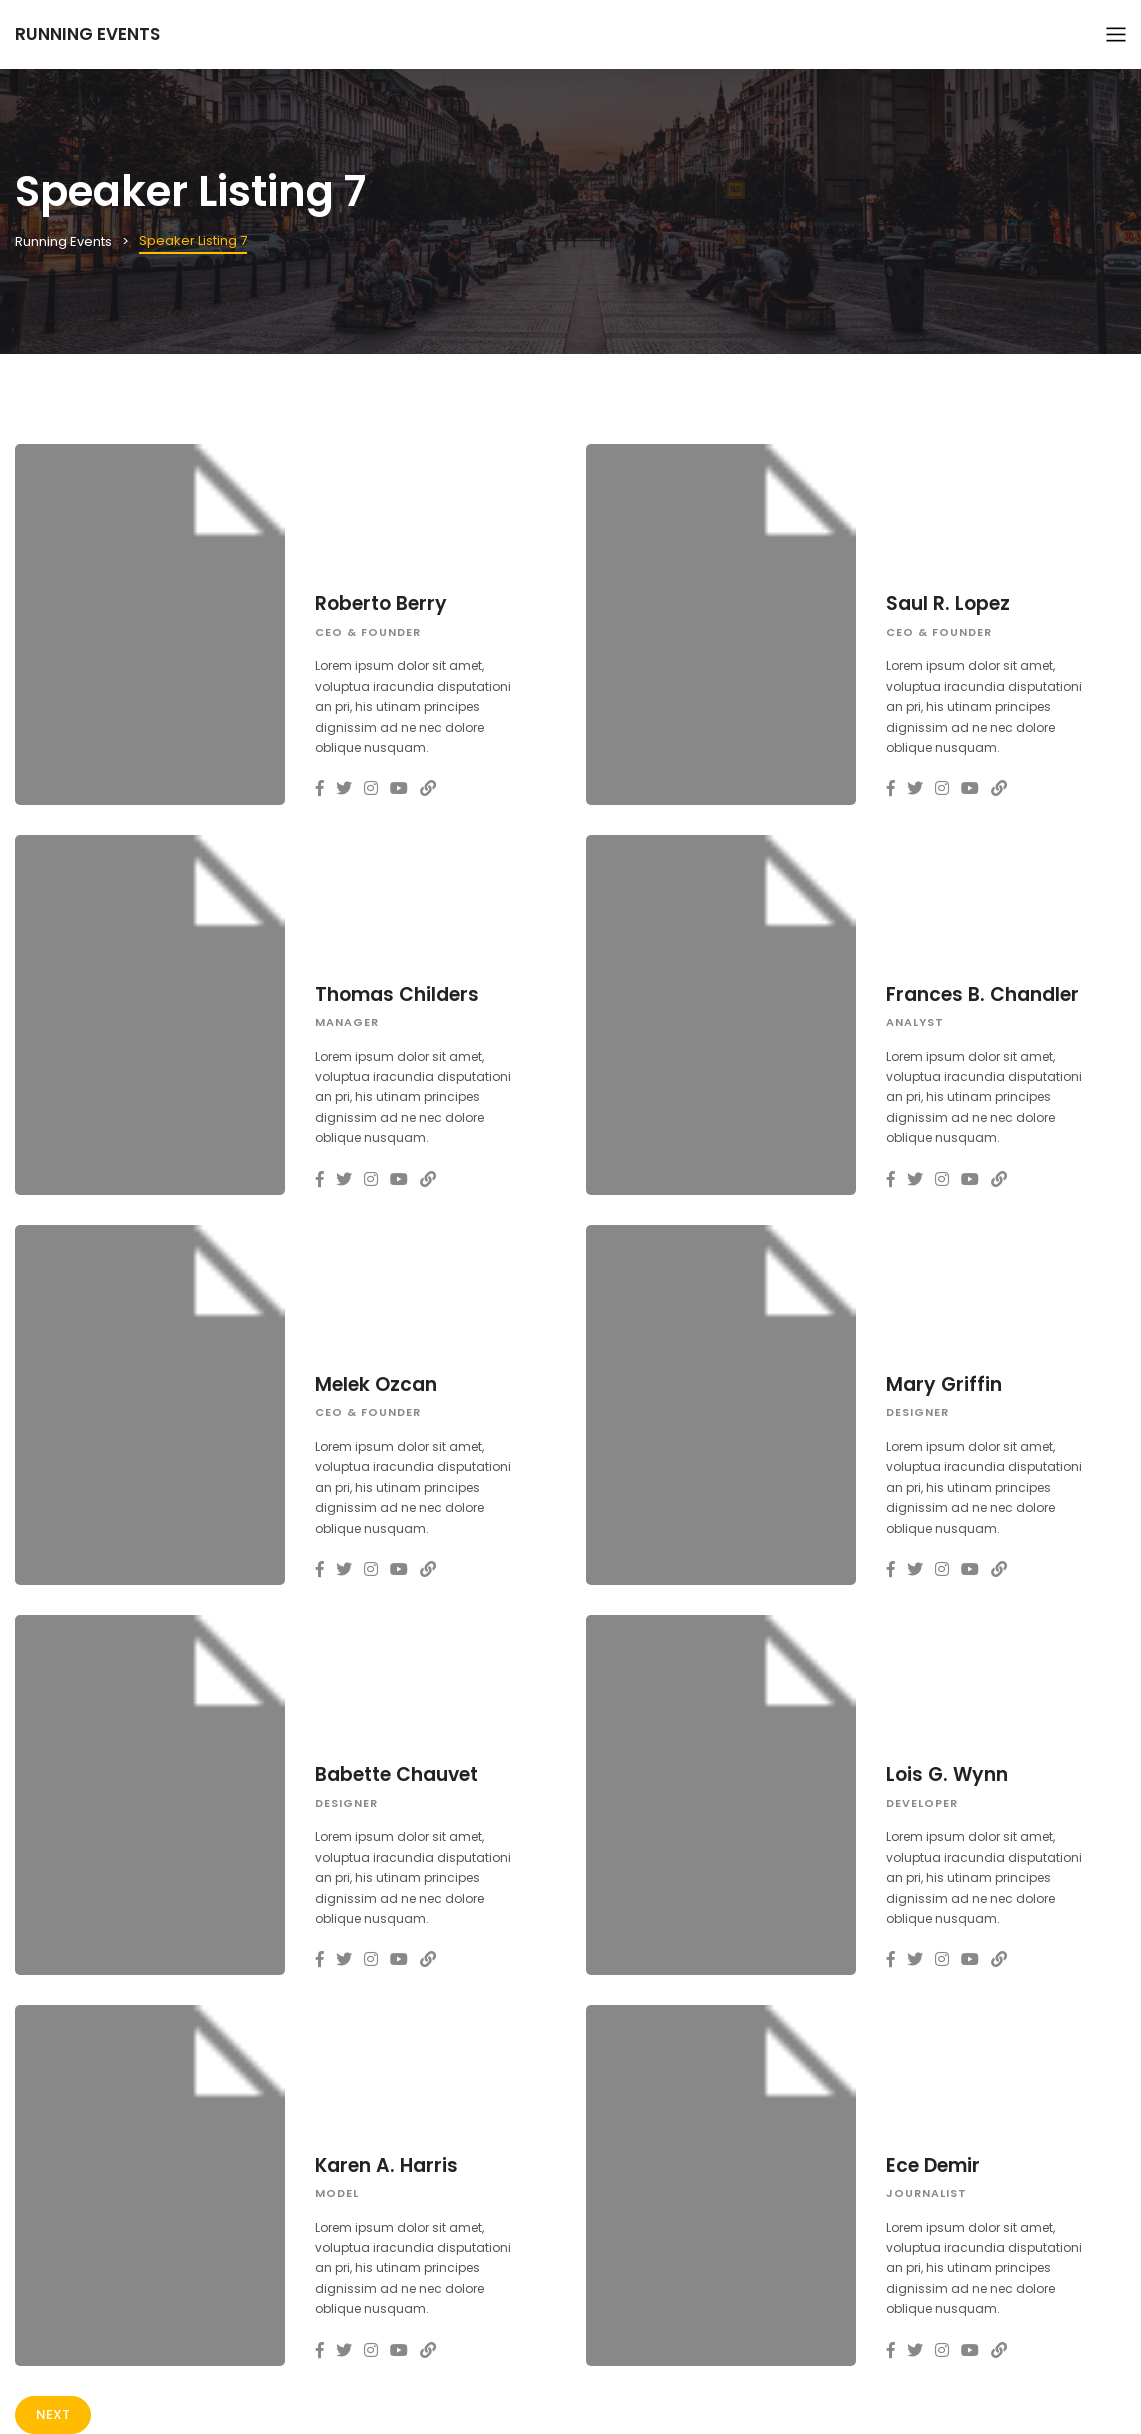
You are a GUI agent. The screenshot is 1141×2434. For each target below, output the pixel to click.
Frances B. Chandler (982, 994)
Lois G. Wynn (947, 1774)
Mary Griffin (944, 1384)
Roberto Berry (381, 603)
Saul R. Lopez (948, 603)
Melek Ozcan (376, 1384)
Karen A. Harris (386, 2165)
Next (53, 2414)
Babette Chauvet (396, 1774)
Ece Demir (933, 2165)
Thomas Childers (397, 994)
